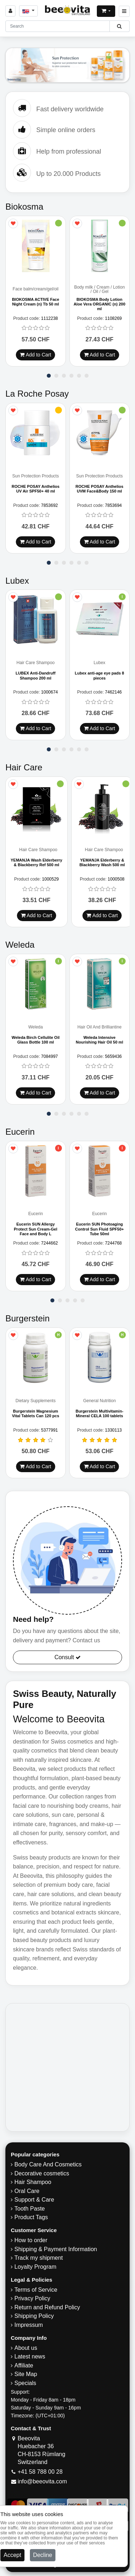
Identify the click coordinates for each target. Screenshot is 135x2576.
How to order (31, 2240)
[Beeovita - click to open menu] (124, 11)
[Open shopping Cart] (106, 11)
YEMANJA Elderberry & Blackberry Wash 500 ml (102, 862)
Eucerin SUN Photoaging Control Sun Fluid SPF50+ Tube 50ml (99, 1229)
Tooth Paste (29, 2209)
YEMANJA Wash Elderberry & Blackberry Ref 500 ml (36, 862)
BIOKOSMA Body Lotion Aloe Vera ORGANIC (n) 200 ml (99, 304)
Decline (42, 2555)
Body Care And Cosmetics (48, 2165)
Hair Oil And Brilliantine (99, 1027)
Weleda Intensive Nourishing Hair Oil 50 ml (99, 1039)
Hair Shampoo (32, 2182)
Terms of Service (35, 2290)
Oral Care (26, 2191)
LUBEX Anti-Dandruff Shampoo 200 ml (35, 675)
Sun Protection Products (35, 476)
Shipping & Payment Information (55, 2249)
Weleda (35, 1027)
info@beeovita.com (42, 2482)
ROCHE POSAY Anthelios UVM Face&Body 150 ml (99, 488)
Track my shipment (38, 2258)
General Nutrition (99, 1401)
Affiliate (23, 2366)
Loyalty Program (35, 2267)
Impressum (28, 2325)
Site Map (25, 2374)
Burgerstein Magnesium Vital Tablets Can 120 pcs (35, 1413)
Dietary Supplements (35, 1401)
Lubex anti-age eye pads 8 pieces (99, 675)
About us (25, 2348)
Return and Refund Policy (47, 2308)
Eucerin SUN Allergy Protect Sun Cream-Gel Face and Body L (35, 1229)
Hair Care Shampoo (36, 663)
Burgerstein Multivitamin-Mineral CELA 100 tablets (99, 1413)
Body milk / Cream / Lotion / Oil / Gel (99, 289)
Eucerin (35, 1214)
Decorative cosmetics (41, 2174)
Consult (67, 1658)
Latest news (29, 2357)
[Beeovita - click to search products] (119, 26)
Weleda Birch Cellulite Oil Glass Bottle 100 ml (35, 1039)
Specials (25, 2383)
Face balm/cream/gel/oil (35, 289)
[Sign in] (10, 11)
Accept (12, 2555)
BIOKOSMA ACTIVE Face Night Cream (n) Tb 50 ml (35, 301)
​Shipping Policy (34, 2316)
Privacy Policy (32, 2299)
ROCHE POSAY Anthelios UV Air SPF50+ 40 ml (35, 488)
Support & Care (34, 2200)
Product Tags (31, 2218)
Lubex (99, 663)
